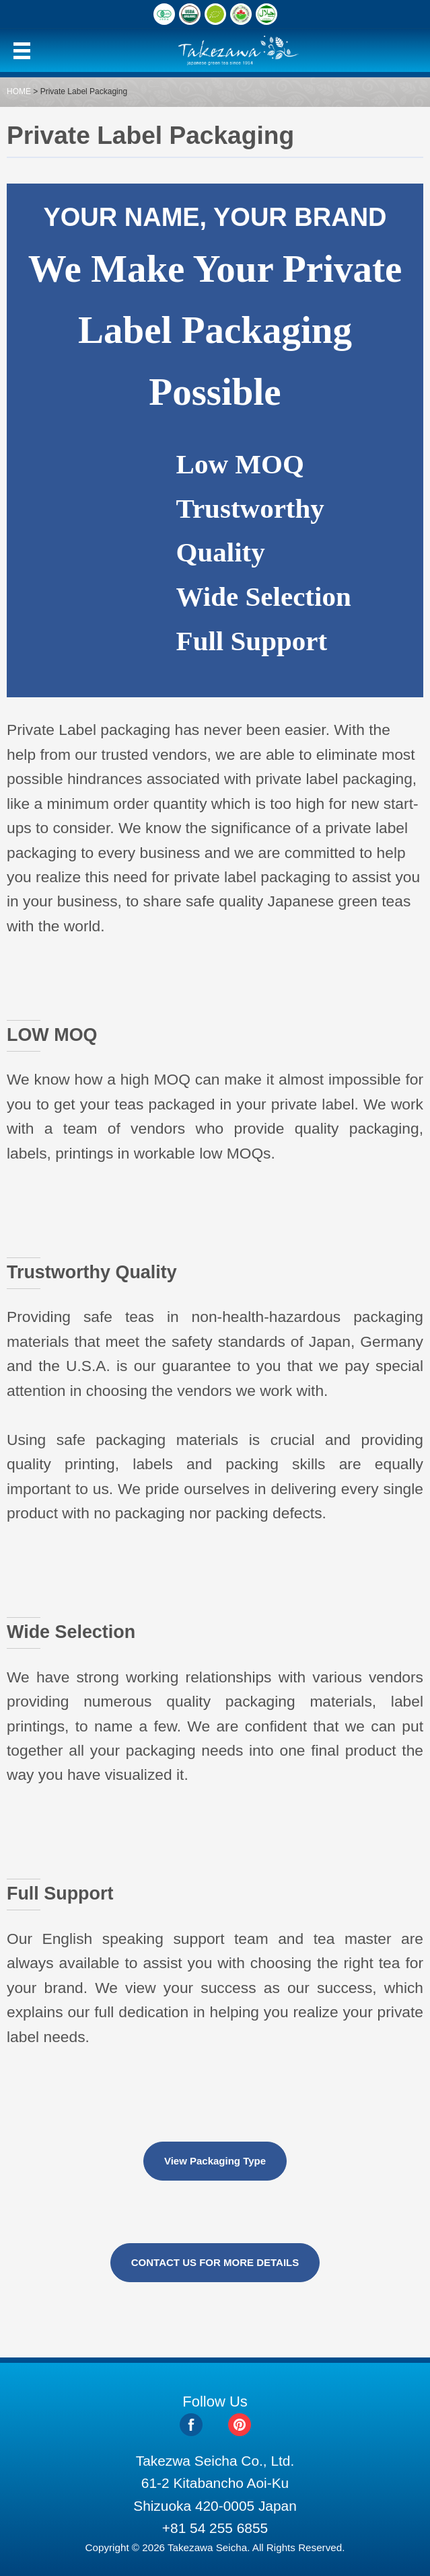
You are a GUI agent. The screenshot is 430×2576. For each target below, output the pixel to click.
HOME (19, 91)
